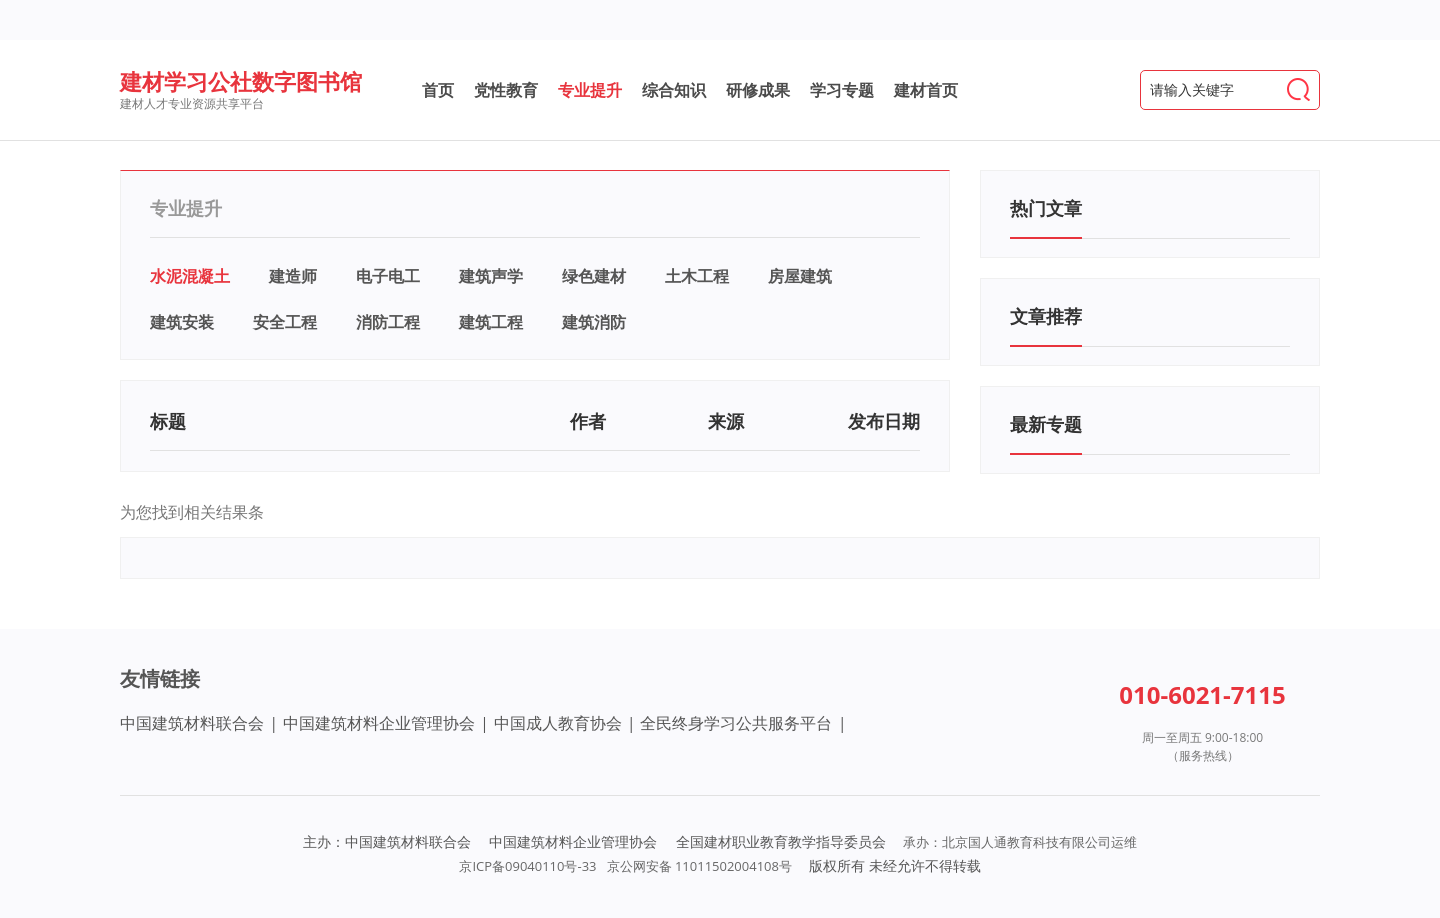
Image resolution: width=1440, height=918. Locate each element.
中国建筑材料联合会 (192, 723)
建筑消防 (594, 322)
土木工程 (697, 276)
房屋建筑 (800, 276)
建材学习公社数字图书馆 (241, 81)
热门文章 (1046, 208)
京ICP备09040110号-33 (527, 866)
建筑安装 (182, 322)
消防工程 (388, 322)
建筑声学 (491, 276)
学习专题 (842, 90)
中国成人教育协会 (558, 723)
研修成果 (758, 90)
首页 (438, 90)
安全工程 (285, 322)
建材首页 (926, 90)
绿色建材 (594, 276)
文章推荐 (1046, 316)
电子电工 (388, 276)
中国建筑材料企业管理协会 (379, 723)
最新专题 (1046, 424)
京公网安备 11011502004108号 (699, 866)
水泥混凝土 (190, 276)
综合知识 (674, 90)
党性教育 (506, 90)
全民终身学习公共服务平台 (736, 723)
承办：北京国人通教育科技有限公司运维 (1020, 842)
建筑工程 (491, 322)
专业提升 (590, 90)
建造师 (293, 276)
